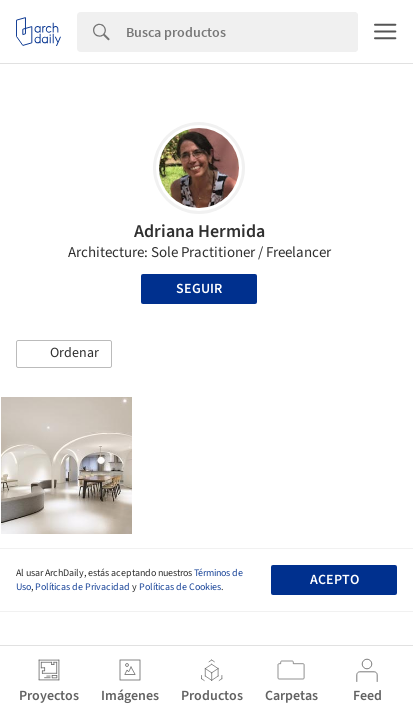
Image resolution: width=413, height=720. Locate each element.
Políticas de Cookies (180, 587)
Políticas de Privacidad (82, 587)
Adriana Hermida (199, 231)
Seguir (199, 289)
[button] (64, 354)
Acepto (334, 580)
